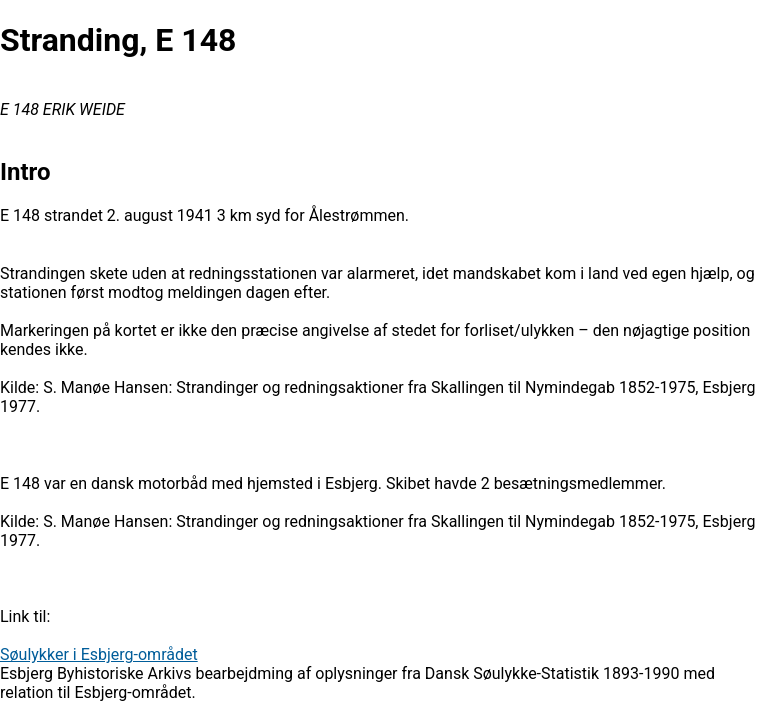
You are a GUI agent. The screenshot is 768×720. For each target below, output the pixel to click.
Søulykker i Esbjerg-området (99, 654)
